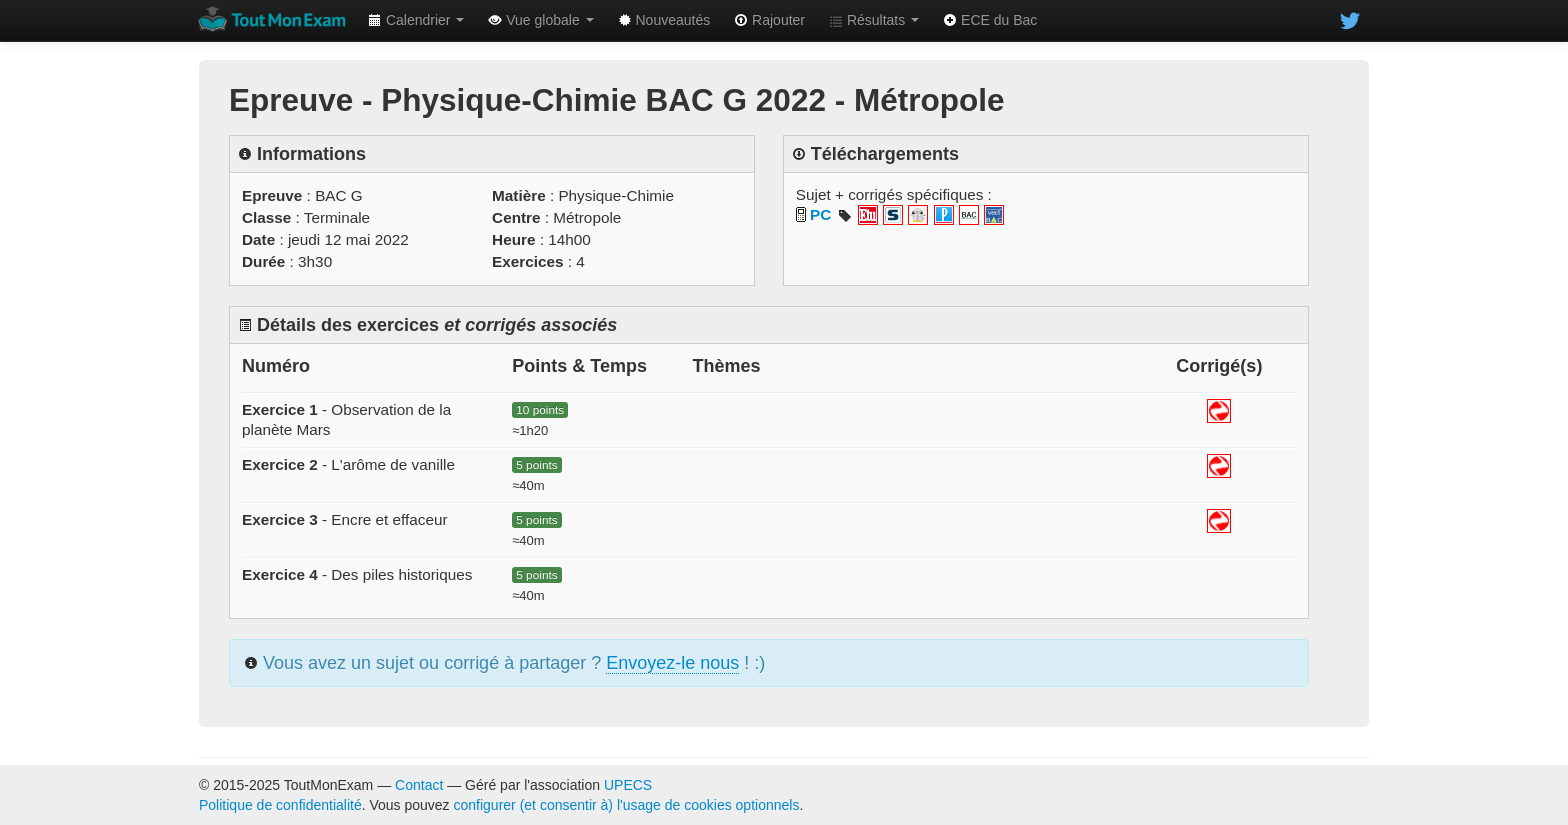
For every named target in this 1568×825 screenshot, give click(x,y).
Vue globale (540, 20)
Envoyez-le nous (672, 663)
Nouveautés (664, 20)
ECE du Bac (990, 20)
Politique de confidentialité (280, 805)
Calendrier (416, 20)
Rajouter (769, 20)
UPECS (628, 785)
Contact (419, 785)
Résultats (874, 20)
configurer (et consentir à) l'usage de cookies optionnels (627, 805)
